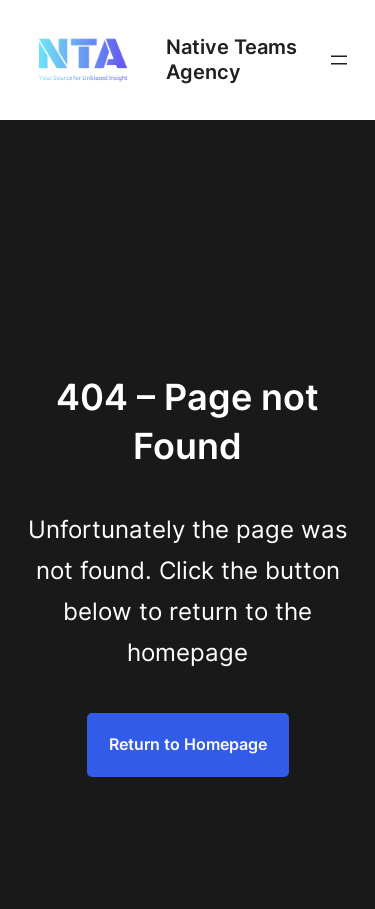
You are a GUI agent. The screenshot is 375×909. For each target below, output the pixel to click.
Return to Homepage (188, 744)
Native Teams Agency (231, 59)
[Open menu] (339, 60)
